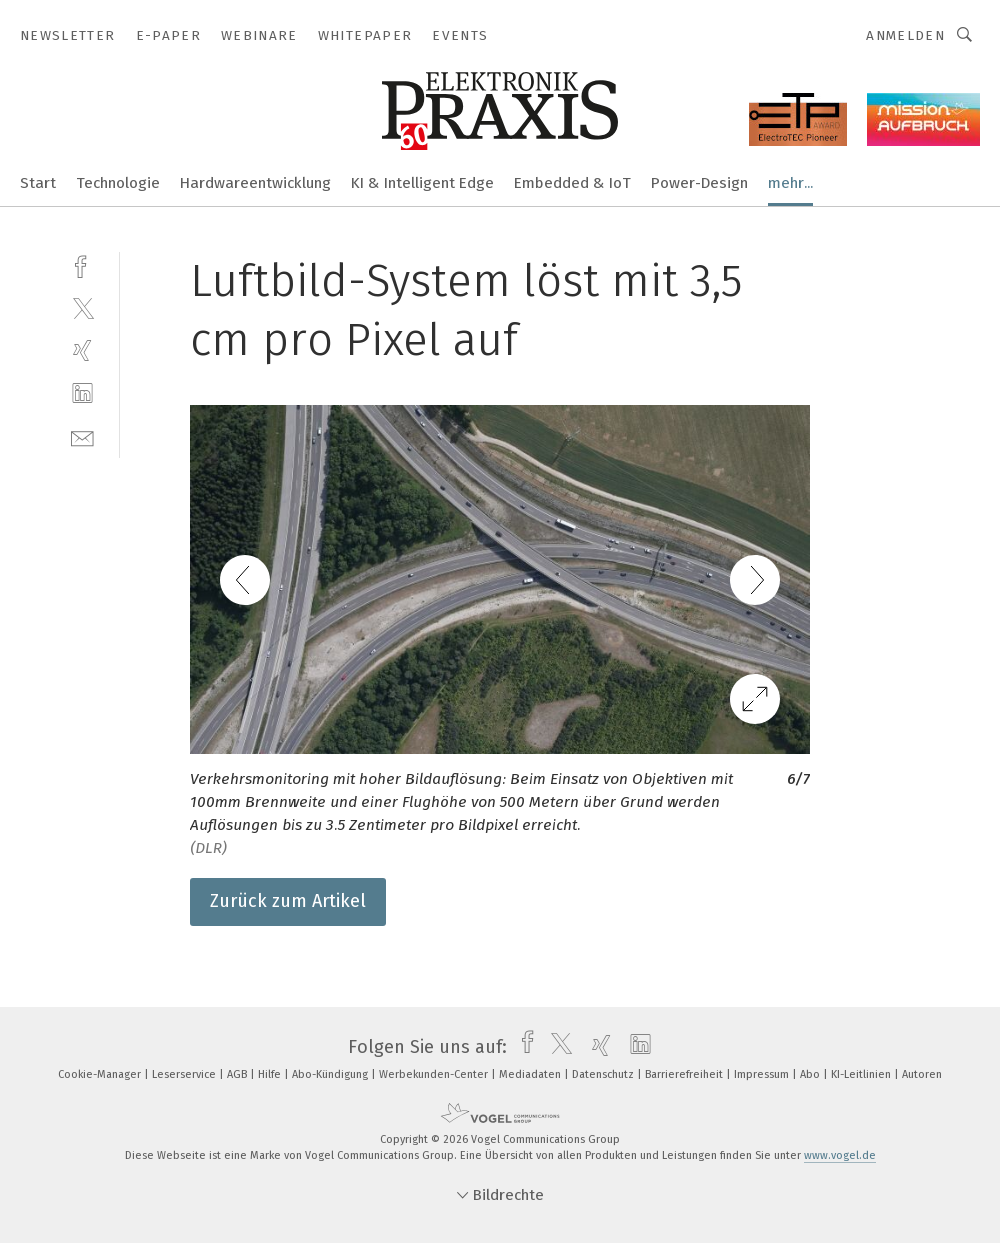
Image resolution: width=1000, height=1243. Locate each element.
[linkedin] (82, 393)
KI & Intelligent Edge (422, 183)
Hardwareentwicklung (255, 183)
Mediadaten (531, 1074)
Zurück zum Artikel (288, 901)
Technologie (118, 183)
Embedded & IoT (572, 183)
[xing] (82, 350)
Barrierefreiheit (685, 1074)
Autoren (922, 1074)
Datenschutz (604, 1074)
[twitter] (82, 307)
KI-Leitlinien (862, 1074)
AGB (238, 1074)
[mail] (82, 436)
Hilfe (271, 1074)
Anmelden (905, 35)
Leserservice (185, 1074)
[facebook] (82, 264)
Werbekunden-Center (435, 1074)
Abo (811, 1074)
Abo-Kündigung (331, 1074)
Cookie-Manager (101, 1074)
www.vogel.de (840, 1155)
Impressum (763, 1074)
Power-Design (699, 183)
